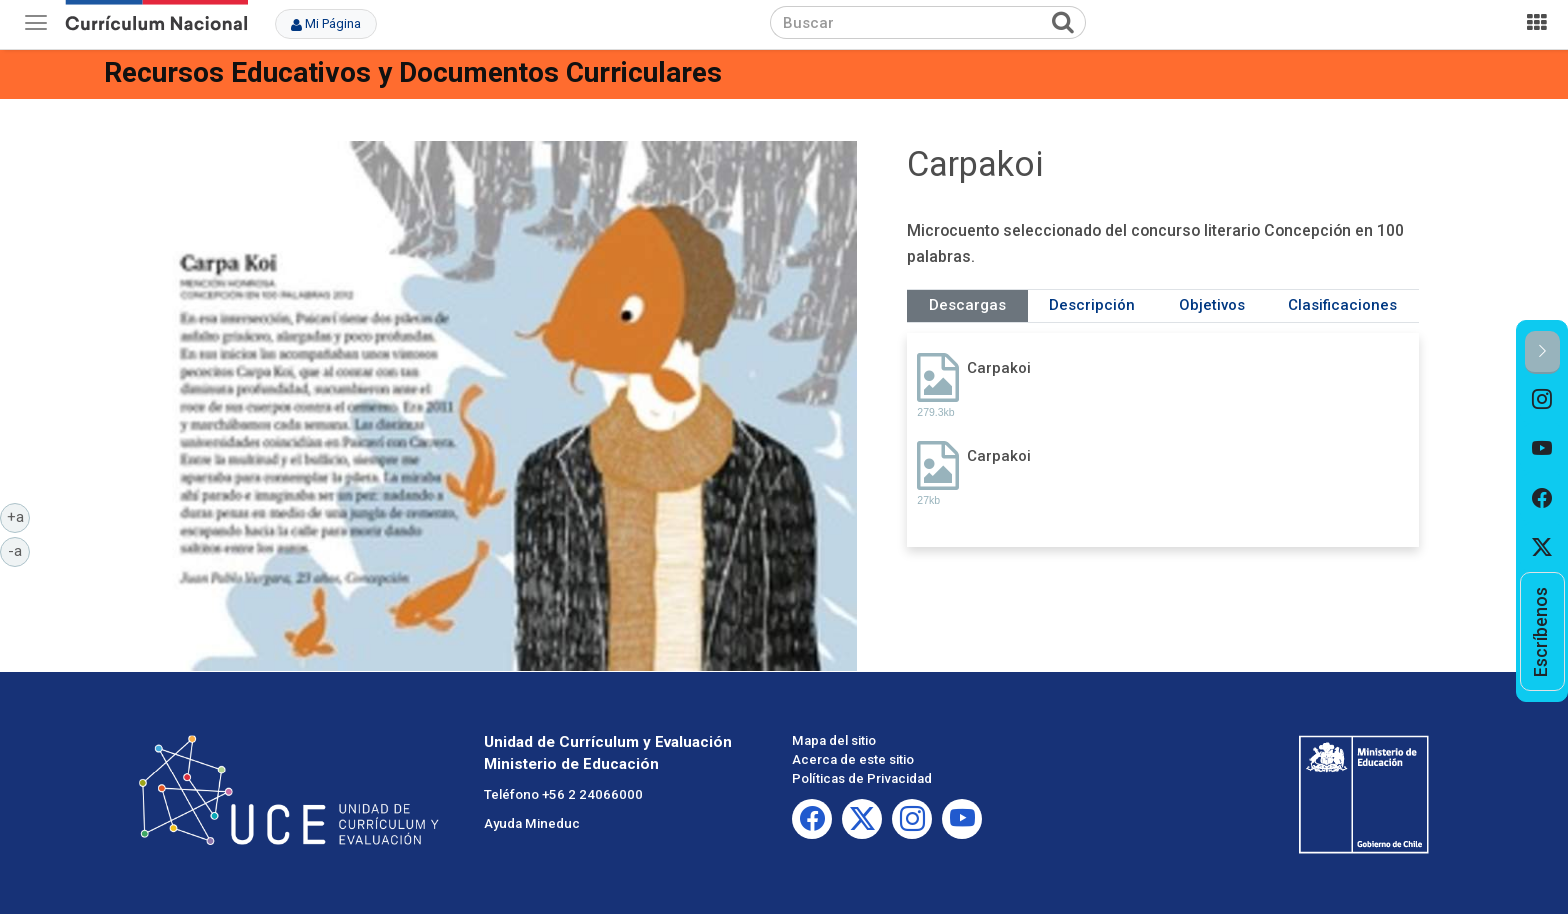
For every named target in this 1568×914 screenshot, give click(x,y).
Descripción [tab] (1092, 305)
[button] (1542, 352)
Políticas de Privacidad (862, 778)
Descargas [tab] (967, 305)
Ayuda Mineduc (532, 823)
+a (19, 516)
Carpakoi (999, 368)
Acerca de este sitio (853, 759)
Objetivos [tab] (1212, 305)
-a (19, 550)
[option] (1542, 399)
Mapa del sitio (834, 740)
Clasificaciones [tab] (1342, 305)
